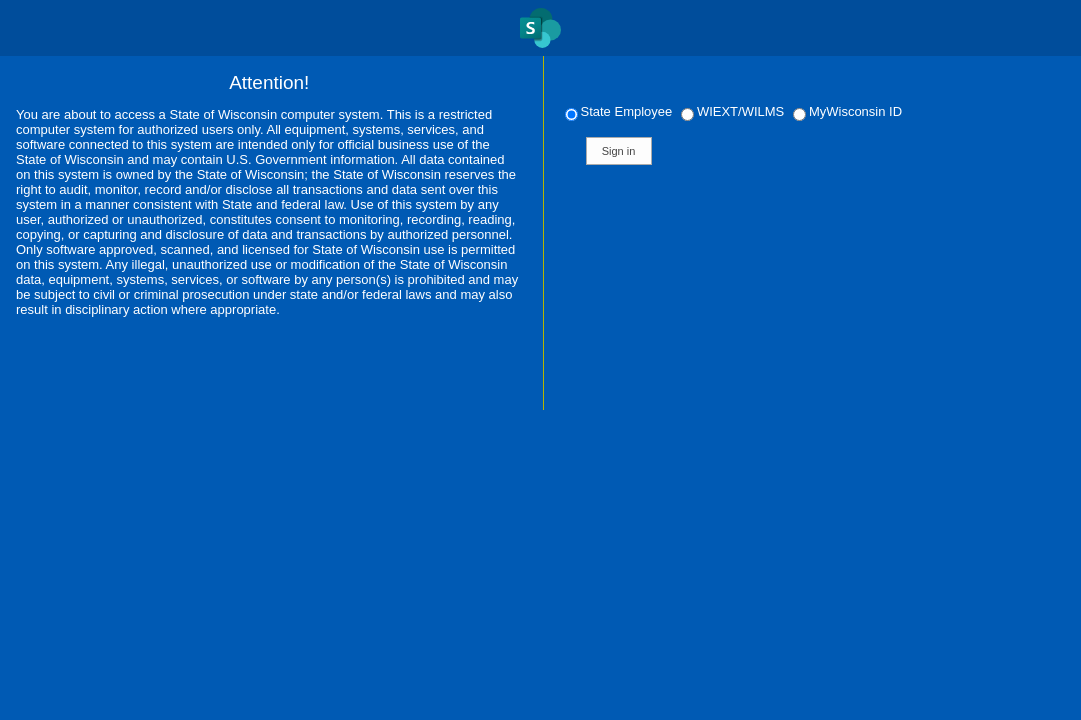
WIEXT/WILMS (734, 111)
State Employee (620, 111)
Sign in (619, 151)
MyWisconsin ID (847, 111)
